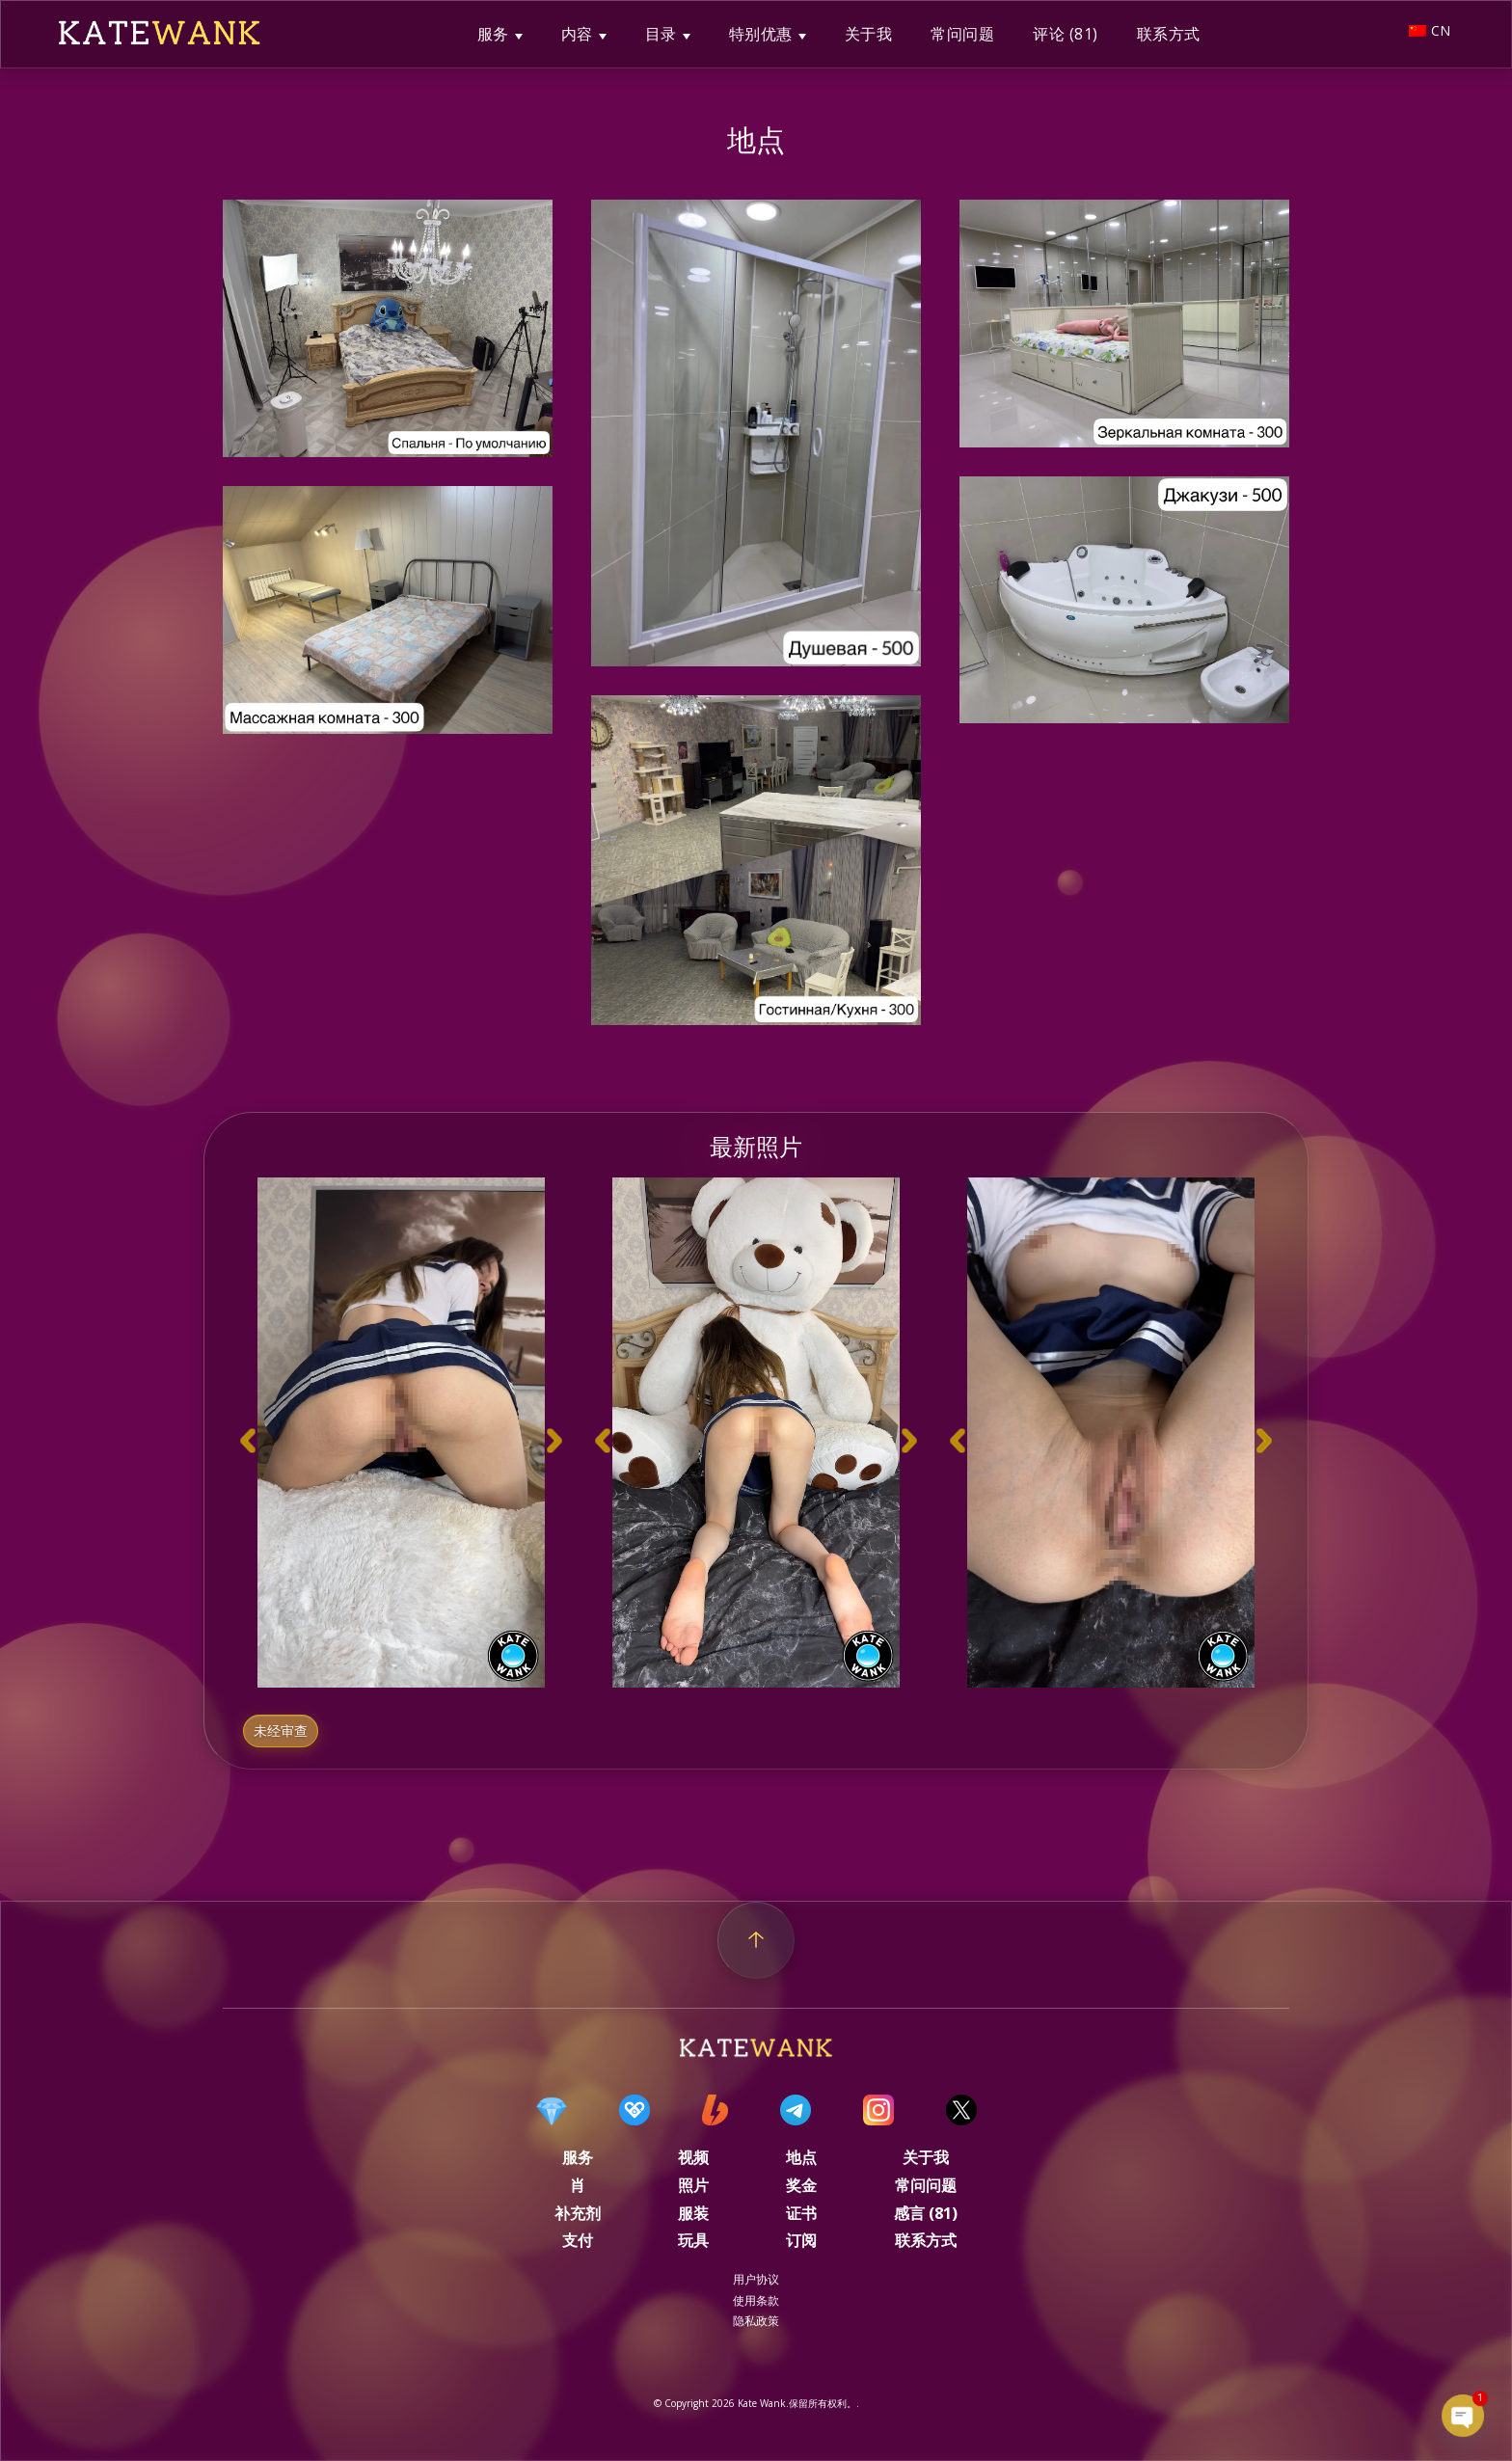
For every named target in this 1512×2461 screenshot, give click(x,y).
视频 (693, 2157)
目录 (661, 33)
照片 (693, 2185)
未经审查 (281, 1731)
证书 (801, 2213)
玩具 (693, 2240)
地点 (801, 2157)
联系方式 (1169, 33)
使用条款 (756, 2300)
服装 (693, 2213)
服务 (493, 33)
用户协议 (756, 2279)
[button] (248, 1441)
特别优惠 (761, 33)
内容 (577, 33)
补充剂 (577, 2213)
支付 (577, 2240)
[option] (401, 1432)
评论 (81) (1065, 33)
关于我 (869, 33)
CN (1429, 30)
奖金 (801, 2185)
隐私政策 (756, 2320)
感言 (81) (926, 2213)
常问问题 (962, 33)
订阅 (801, 2240)
